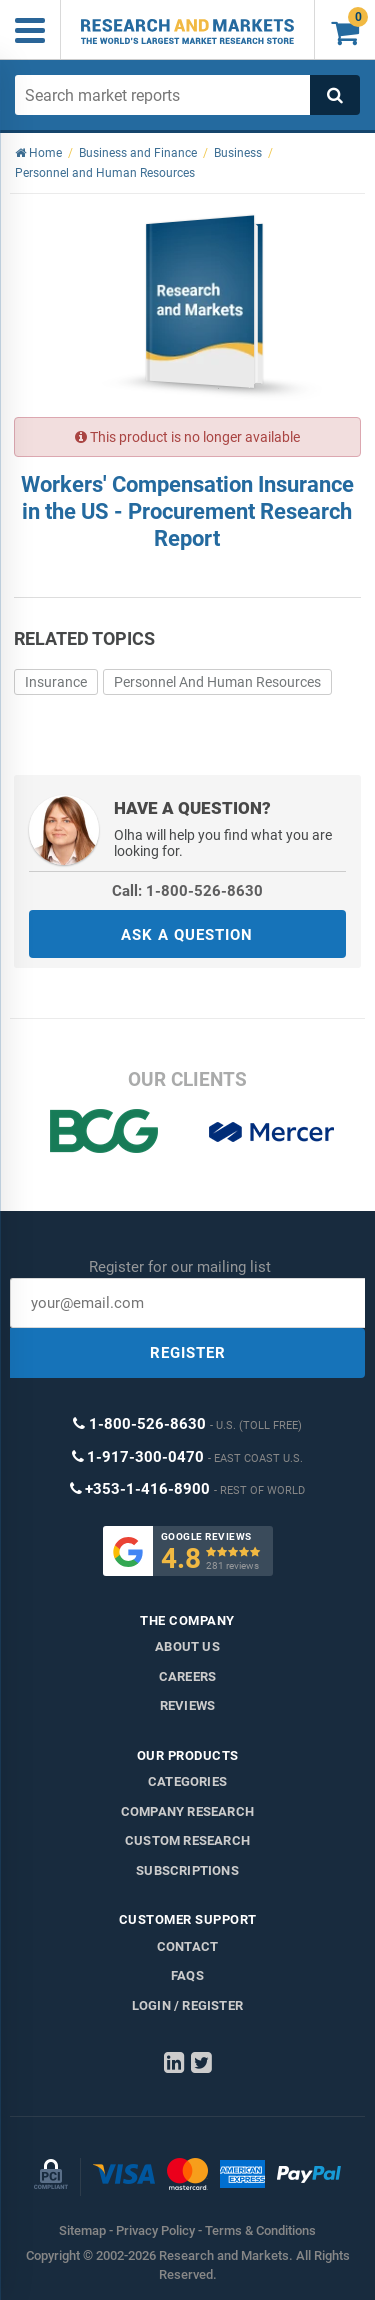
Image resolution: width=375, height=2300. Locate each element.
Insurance (56, 682)
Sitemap (82, 2230)
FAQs (187, 1975)
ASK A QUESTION (187, 935)
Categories (187, 1781)
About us (187, 1646)
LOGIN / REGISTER (187, 2005)
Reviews (187, 1705)
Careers (187, 1676)
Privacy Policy (155, 2230)
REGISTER (188, 1353)
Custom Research (187, 1840)
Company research (187, 1811)
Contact (187, 1946)
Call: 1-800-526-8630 (187, 891)
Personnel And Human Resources (217, 682)
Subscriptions (187, 1870)
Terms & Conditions (260, 2230)
